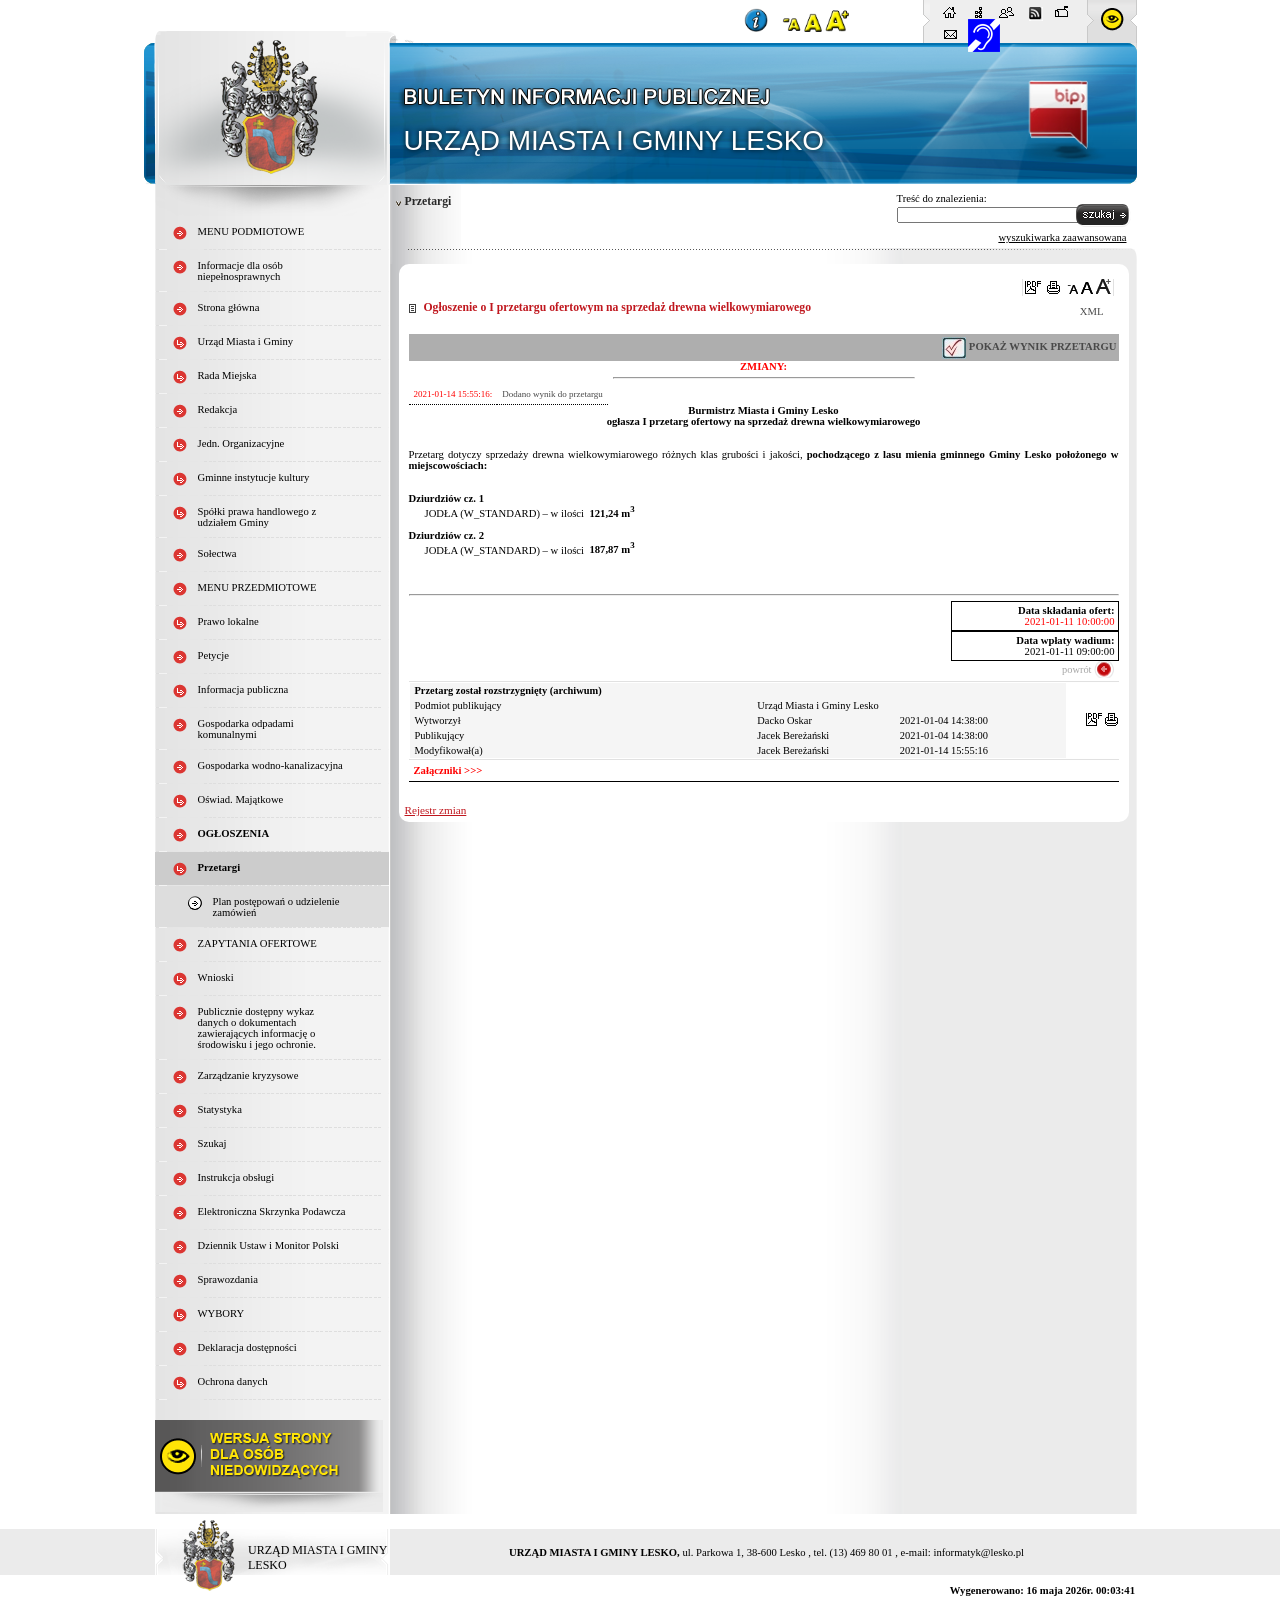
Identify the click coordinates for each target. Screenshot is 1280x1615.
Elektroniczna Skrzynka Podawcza (272, 1211)
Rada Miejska (227, 375)
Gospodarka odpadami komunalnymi (246, 729)
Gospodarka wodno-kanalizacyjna (270, 765)
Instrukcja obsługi (236, 1177)
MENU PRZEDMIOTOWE (257, 587)
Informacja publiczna (243, 689)
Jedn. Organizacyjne (241, 443)
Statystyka (220, 1109)
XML (1092, 311)
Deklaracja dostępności (247, 1347)
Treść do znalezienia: (942, 198)
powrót (1076, 669)
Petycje (213, 655)
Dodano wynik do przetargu (552, 394)
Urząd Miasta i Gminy (246, 341)
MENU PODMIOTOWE (251, 231)
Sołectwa (217, 553)
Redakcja (218, 409)
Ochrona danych (233, 1381)
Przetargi (428, 201)
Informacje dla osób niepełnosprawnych (240, 271)
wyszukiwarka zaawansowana (1062, 237)
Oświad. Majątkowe (241, 799)
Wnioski (216, 977)
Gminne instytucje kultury (254, 477)
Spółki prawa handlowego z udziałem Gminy (257, 517)
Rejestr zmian (436, 810)
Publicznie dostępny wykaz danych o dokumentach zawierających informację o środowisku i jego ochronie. (257, 1028)
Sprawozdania (228, 1279)
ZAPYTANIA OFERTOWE (257, 943)
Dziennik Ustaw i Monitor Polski (269, 1245)
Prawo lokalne (228, 621)
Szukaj (212, 1143)
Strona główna (229, 307)
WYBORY (221, 1313)
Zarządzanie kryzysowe (248, 1075)
